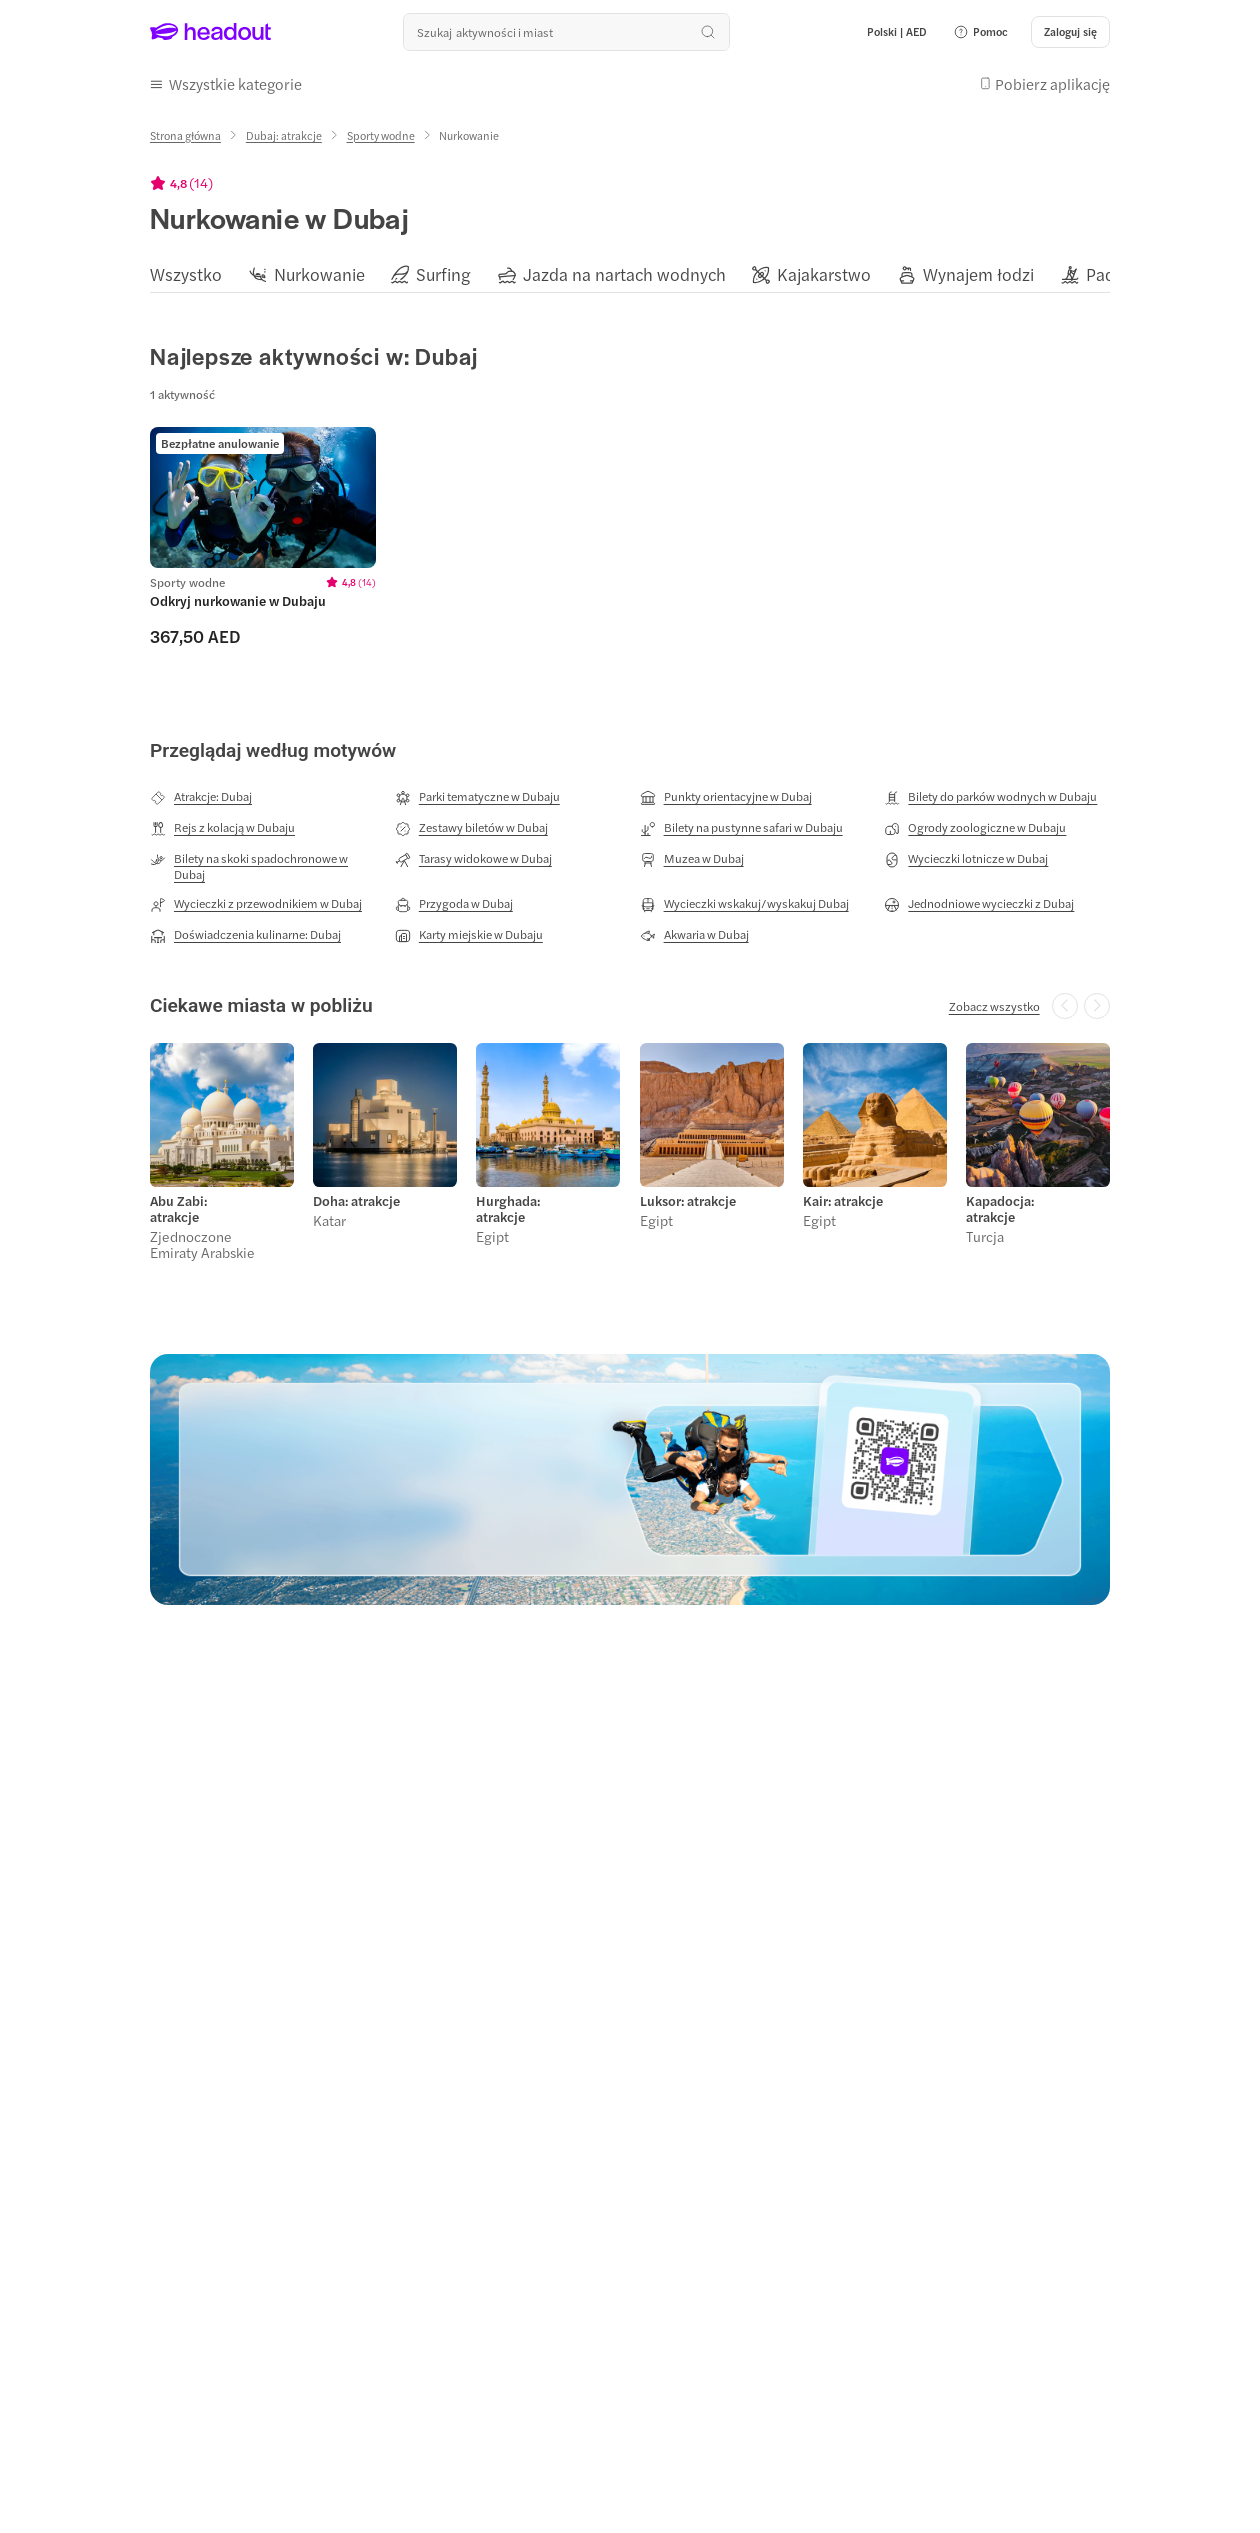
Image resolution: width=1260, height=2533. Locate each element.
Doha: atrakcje (356, 1201)
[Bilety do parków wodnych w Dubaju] (990, 797)
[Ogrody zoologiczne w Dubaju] (975, 828)
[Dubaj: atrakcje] (284, 135)
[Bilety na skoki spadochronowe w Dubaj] (263, 866)
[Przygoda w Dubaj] (454, 904)
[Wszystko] (186, 274)
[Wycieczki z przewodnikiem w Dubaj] (256, 904)
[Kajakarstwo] (824, 274)
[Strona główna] (185, 135)
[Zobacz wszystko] (994, 1006)
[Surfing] (443, 274)
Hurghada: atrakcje (508, 1209)
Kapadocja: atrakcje (1000, 1209)
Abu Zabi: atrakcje (178, 1209)
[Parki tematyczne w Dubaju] (477, 797)
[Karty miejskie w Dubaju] (469, 935)
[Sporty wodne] (381, 135)
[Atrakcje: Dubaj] (201, 797)
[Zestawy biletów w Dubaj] (471, 828)
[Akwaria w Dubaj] (694, 935)
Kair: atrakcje (843, 1201)
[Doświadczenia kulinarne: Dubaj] (245, 935)
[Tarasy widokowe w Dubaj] (473, 859)
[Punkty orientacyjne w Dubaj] (726, 797)
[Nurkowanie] (319, 274)
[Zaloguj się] (1070, 32)
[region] (630, 273)
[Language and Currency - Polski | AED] (897, 32)
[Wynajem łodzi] (978, 274)
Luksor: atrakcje (688, 1201)
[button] (980, 32)
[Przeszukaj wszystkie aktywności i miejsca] (566, 32)
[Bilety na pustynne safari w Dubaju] (741, 828)
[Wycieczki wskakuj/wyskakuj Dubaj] (744, 904)
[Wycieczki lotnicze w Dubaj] (966, 859)
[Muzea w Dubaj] (692, 859)
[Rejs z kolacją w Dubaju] (222, 828)
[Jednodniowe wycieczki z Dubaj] (979, 904)
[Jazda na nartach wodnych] (624, 274)
